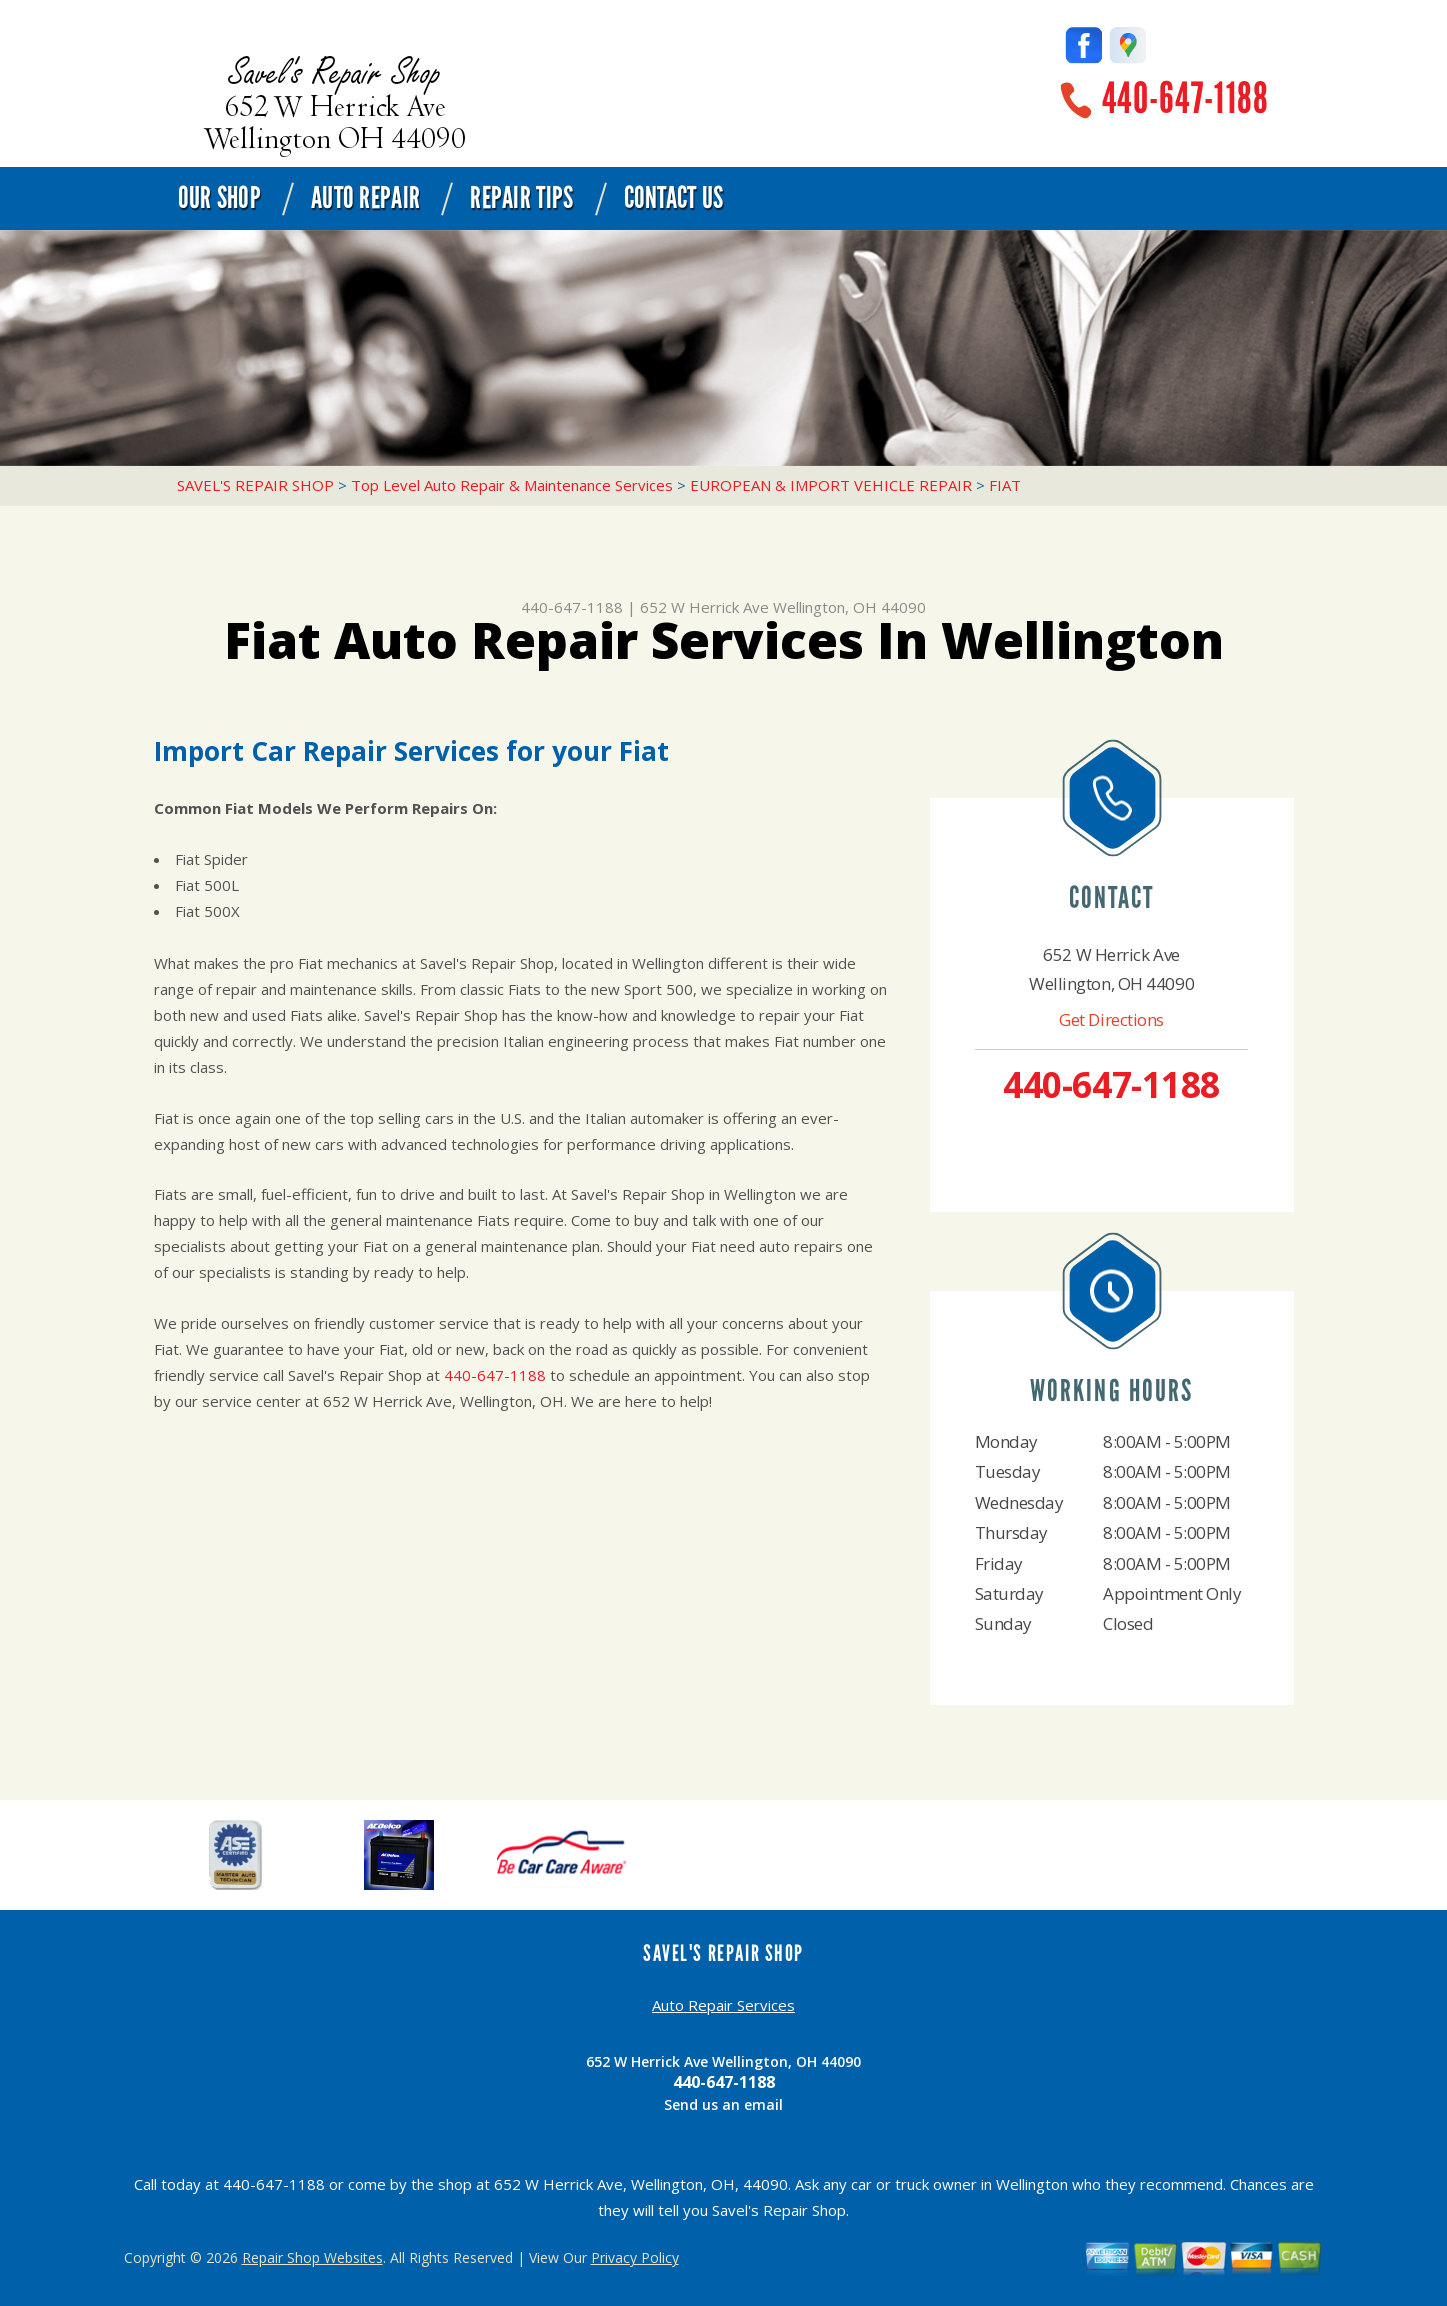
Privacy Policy (635, 2257)
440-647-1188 (1185, 98)
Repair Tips (521, 198)
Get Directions (1111, 1019)
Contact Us (674, 198)
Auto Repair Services (723, 2005)
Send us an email (723, 2104)
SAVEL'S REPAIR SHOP (255, 485)
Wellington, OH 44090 (849, 607)
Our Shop (219, 198)
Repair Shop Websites (312, 2257)
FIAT (1005, 485)
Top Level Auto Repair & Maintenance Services (512, 485)
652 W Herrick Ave (704, 607)
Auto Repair (365, 198)
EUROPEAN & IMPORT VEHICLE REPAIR (831, 485)
